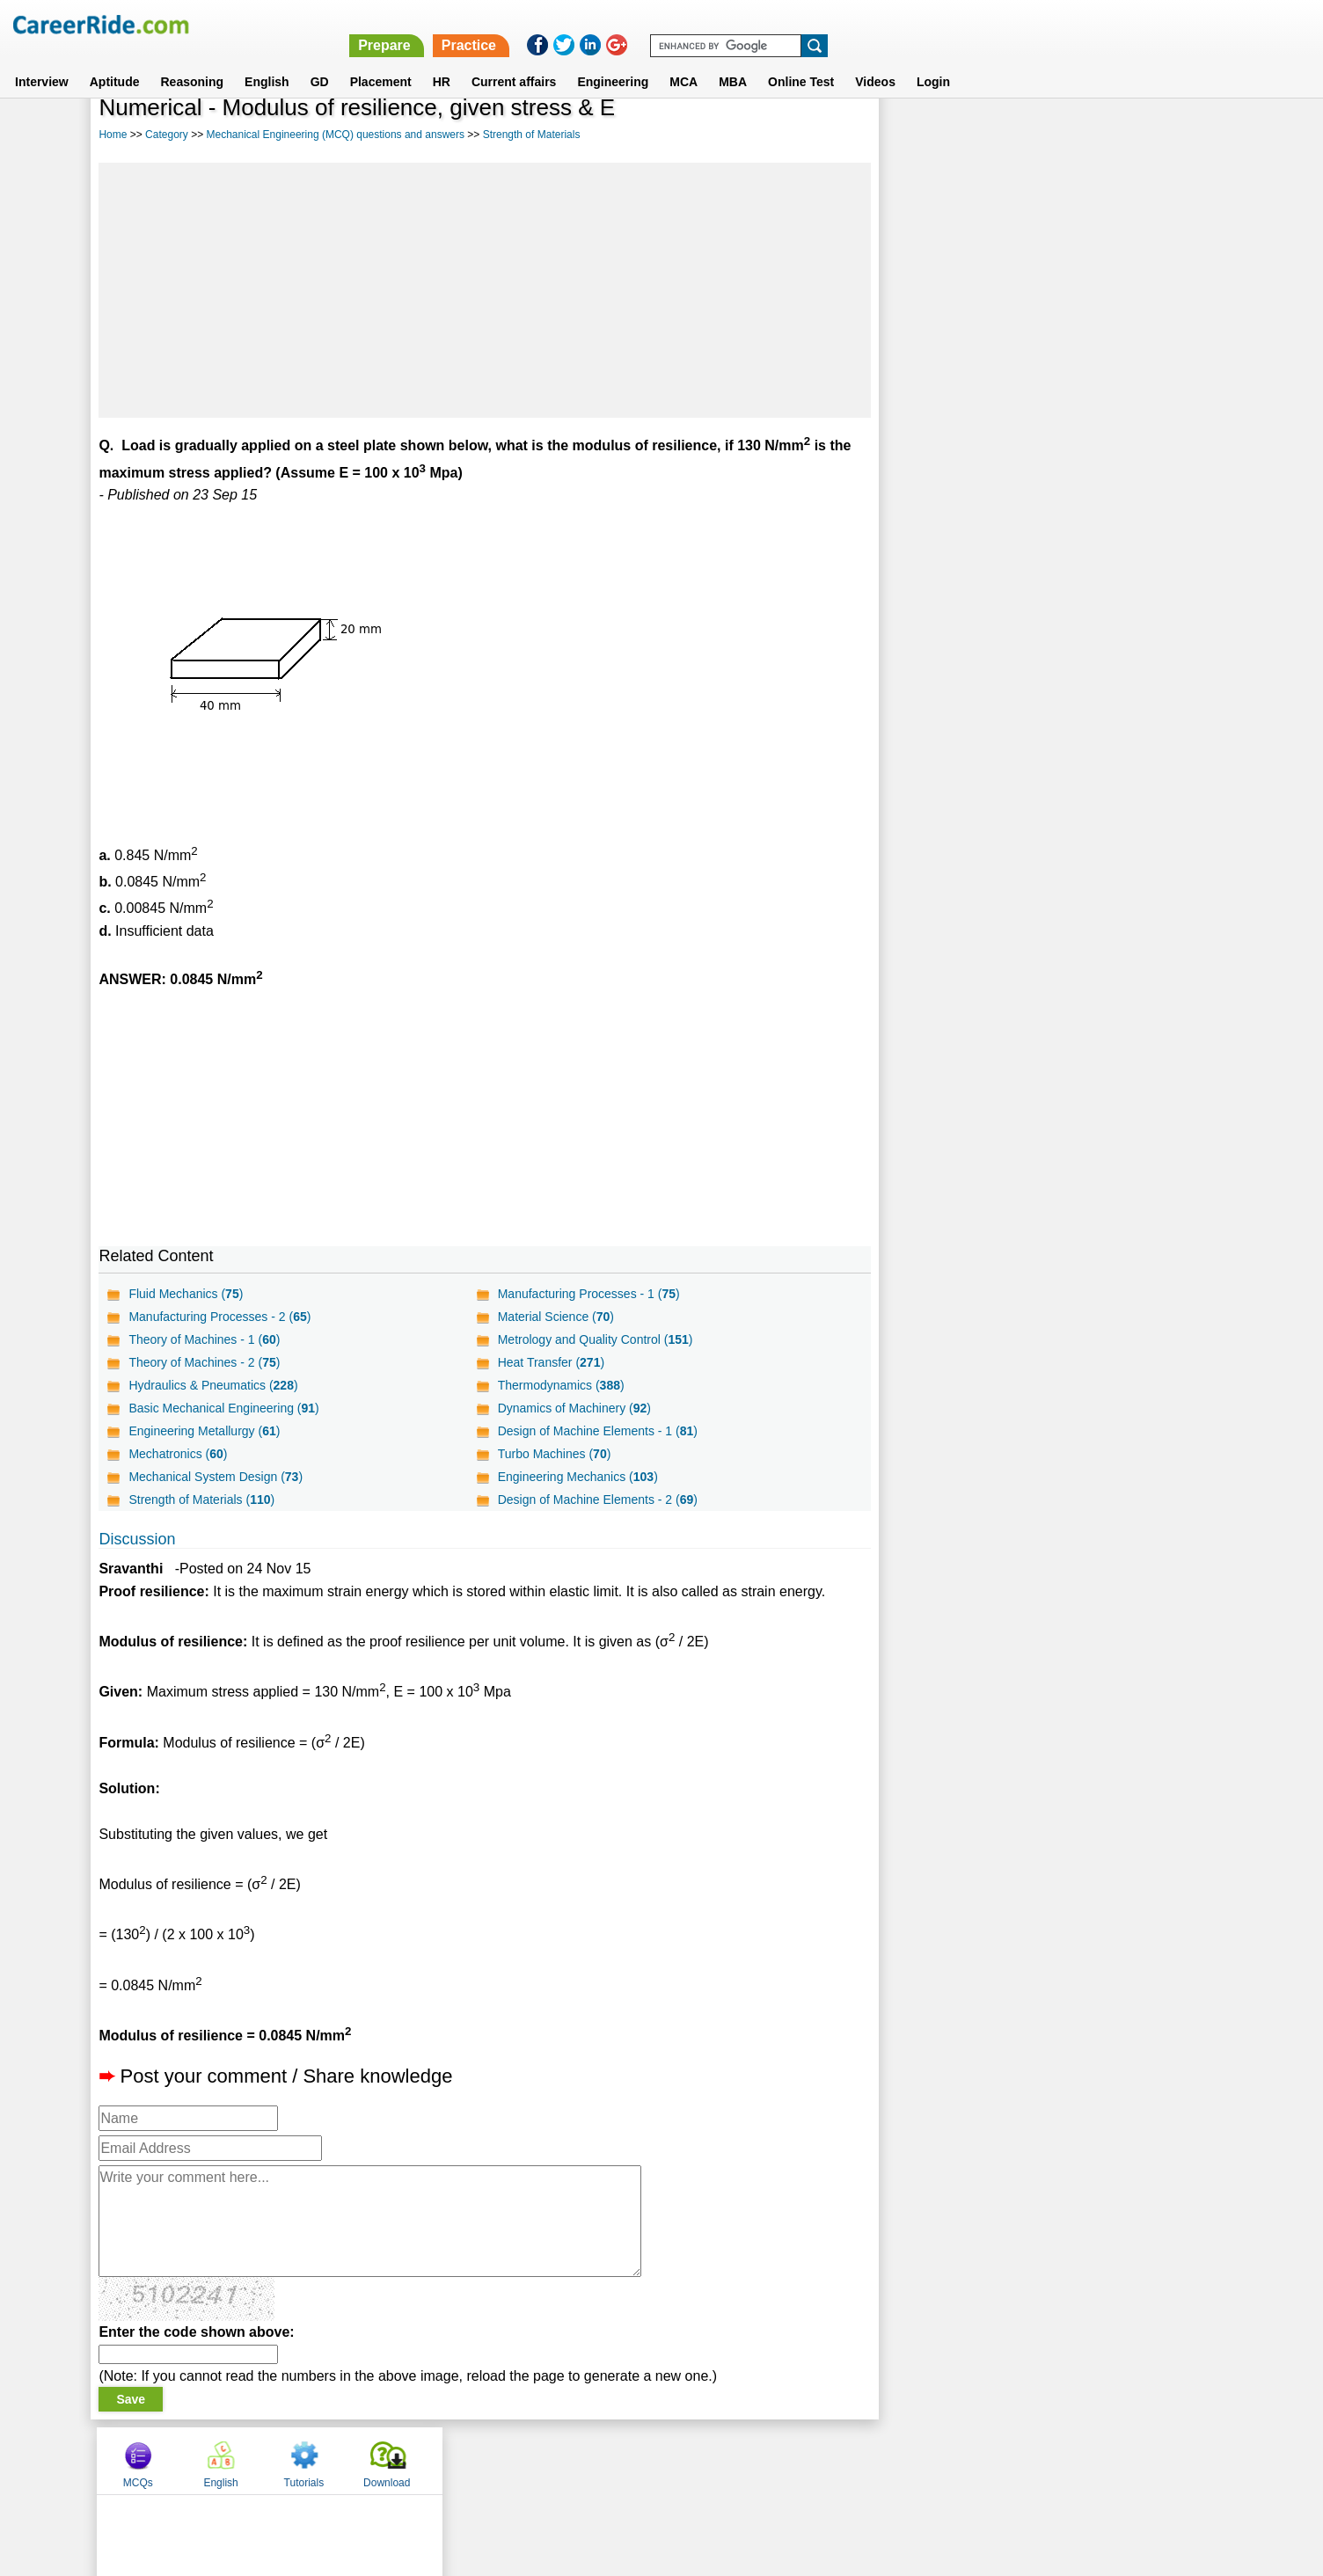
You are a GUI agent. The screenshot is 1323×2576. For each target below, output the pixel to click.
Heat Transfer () (549, 1362)
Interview (42, 61)
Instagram (854, 2460)
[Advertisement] (483, 290)
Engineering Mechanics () (576, 1477)
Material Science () (554, 1317)
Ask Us (725, 2460)
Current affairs (513, 61)
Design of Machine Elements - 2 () (596, 1499)
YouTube (786, 2460)
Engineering (612, 61)
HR (441, 61)
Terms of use (653, 2460)
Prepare (866, 24)
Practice (951, 24)
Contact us (572, 2460)
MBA (733, 61)
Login (933, 61)
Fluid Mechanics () (185, 1294)
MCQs (922, 134)
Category (166, 134)
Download (1171, 134)
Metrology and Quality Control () (593, 1339)
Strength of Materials (532, 134)
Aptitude (115, 61)
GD (320, 61)
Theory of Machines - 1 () (204, 1339)
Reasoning (192, 61)
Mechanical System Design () (215, 1477)
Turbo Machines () (553, 1454)
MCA (683, 61)
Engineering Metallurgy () (204, 1431)
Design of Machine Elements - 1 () (596, 1431)
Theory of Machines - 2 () (204, 1362)
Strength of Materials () (201, 1499)
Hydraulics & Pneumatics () (212, 1385)
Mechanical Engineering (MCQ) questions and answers (335, 134)
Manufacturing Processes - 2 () (219, 1317)
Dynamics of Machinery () (572, 1408)
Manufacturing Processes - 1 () (587, 1294)
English (267, 61)
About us (502, 2460)
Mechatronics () (177, 1454)
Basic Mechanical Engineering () (223, 1408)
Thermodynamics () (559, 1385)
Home (113, 134)
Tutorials (1088, 134)
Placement (381, 61)
